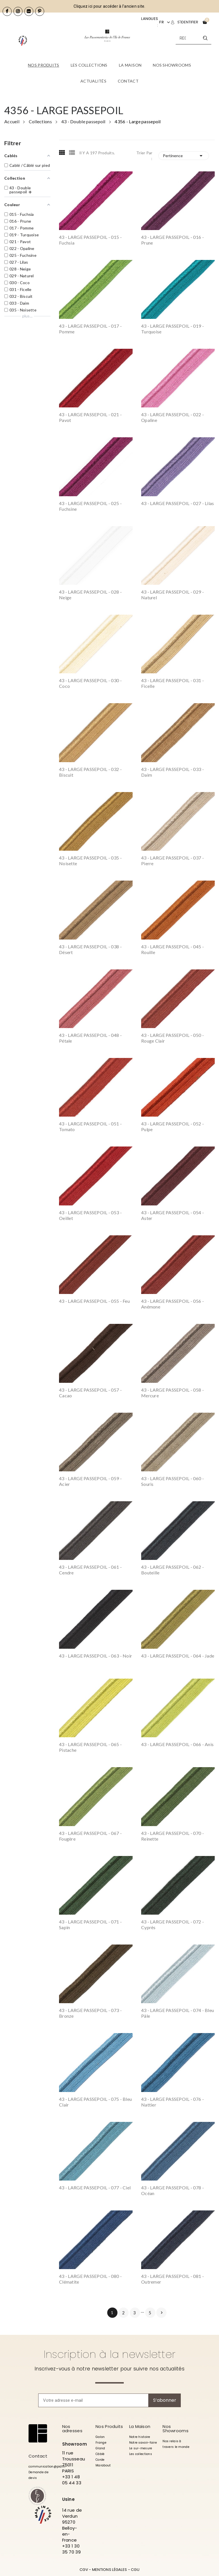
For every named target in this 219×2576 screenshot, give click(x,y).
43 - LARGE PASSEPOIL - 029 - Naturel (172, 594)
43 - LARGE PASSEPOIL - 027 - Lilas (177, 503)
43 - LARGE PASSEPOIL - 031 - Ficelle (172, 683)
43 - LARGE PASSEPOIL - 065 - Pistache (90, 1747)
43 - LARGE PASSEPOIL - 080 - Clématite (90, 2278)
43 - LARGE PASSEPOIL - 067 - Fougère (90, 1835)
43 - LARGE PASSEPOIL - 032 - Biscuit (90, 772)
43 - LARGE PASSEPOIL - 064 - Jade (177, 1655)
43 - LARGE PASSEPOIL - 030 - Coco (90, 683)
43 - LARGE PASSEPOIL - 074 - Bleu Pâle (177, 2013)
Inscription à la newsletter (110, 2354)
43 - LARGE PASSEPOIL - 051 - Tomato (90, 1126)
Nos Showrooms (175, 2428)
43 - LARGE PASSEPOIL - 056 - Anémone (172, 1303)
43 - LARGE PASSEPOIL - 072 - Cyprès (172, 1924)
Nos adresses (72, 2428)
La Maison (140, 2426)
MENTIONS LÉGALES (109, 2569)
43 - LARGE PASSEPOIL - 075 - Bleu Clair (95, 2101)
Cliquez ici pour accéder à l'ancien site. (109, 6)
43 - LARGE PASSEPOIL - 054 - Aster (172, 1215)
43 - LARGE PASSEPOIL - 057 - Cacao (90, 1392)
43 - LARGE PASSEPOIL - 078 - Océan (172, 2190)
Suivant (161, 2312)
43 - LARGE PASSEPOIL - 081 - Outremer (172, 2278)
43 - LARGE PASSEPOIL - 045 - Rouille (172, 949)
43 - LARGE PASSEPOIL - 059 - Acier (90, 1481)
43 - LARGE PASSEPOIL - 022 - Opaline (172, 417)
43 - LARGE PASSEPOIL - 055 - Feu (94, 1301)
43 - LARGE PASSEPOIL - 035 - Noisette (90, 860)
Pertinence (184, 155)
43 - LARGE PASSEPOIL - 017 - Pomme (90, 328)
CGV (84, 2569)
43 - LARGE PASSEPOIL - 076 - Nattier (172, 2101)
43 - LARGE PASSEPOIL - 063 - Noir (95, 1655)
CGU (135, 2569)
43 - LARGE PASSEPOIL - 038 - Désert (90, 949)
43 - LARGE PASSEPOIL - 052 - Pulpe (172, 1126)
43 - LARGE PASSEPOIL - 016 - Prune (172, 239)
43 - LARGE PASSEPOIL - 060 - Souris (172, 1481)
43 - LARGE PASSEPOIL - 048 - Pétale (90, 1037)
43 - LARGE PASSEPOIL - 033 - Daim (172, 772)
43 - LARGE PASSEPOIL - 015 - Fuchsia (90, 239)
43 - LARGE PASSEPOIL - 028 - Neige (90, 594)
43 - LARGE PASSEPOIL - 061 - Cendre (90, 1569)
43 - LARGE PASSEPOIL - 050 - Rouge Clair (172, 1037)
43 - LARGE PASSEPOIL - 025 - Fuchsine (90, 506)
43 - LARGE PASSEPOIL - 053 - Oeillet (90, 1215)
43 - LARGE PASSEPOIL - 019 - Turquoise (172, 328)
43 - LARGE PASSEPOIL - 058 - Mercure (172, 1392)
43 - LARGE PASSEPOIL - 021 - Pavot (90, 417)
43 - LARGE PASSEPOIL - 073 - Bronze (90, 2013)
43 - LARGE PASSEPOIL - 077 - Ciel (95, 2187)
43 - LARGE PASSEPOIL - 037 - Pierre (172, 860)
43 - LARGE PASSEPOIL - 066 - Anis (177, 1744)
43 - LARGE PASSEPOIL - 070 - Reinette (172, 1835)
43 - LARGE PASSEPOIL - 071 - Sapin (90, 1924)
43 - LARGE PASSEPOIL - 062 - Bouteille (172, 1569)
